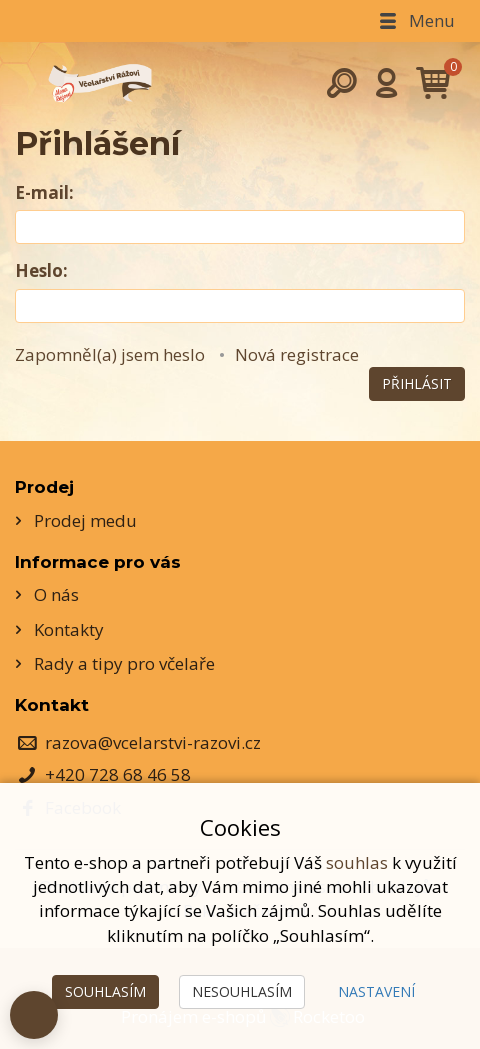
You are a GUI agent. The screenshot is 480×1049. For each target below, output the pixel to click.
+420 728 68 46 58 (118, 774)
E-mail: (44, 192)
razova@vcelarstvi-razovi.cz (153, 742)
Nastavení (376, 991)
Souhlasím (105, 991)
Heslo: (41, 270)
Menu (415, 20)
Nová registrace (297, 354)
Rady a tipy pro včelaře (124, 663)
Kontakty (69, 629)
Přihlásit (417, 383)
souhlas (357, 862)
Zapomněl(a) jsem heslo (110, 354)
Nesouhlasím (242, 991)
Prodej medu (85, 520)
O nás (56, 594)
